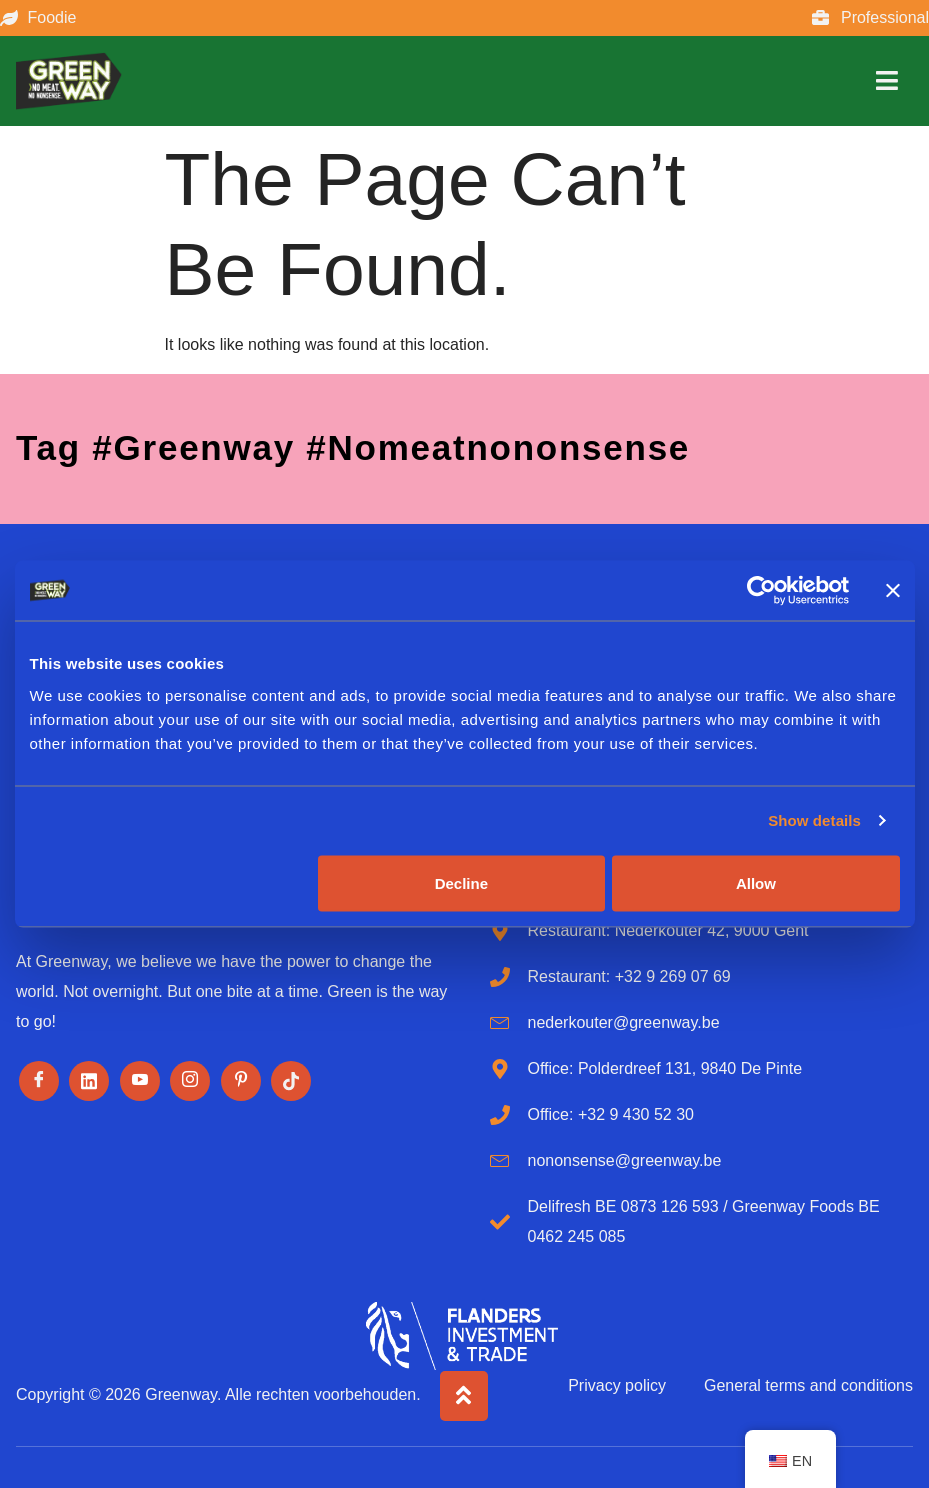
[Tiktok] (291, 1081)
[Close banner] (893, 591)
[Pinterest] (241, 1081)
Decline (461, 882)
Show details (814, 820)
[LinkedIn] (89, 1081)
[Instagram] (190, 1081)
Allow (756, 882)
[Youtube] (140, 1081)
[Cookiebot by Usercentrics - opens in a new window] (761, 591)
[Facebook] (39, 1081)
